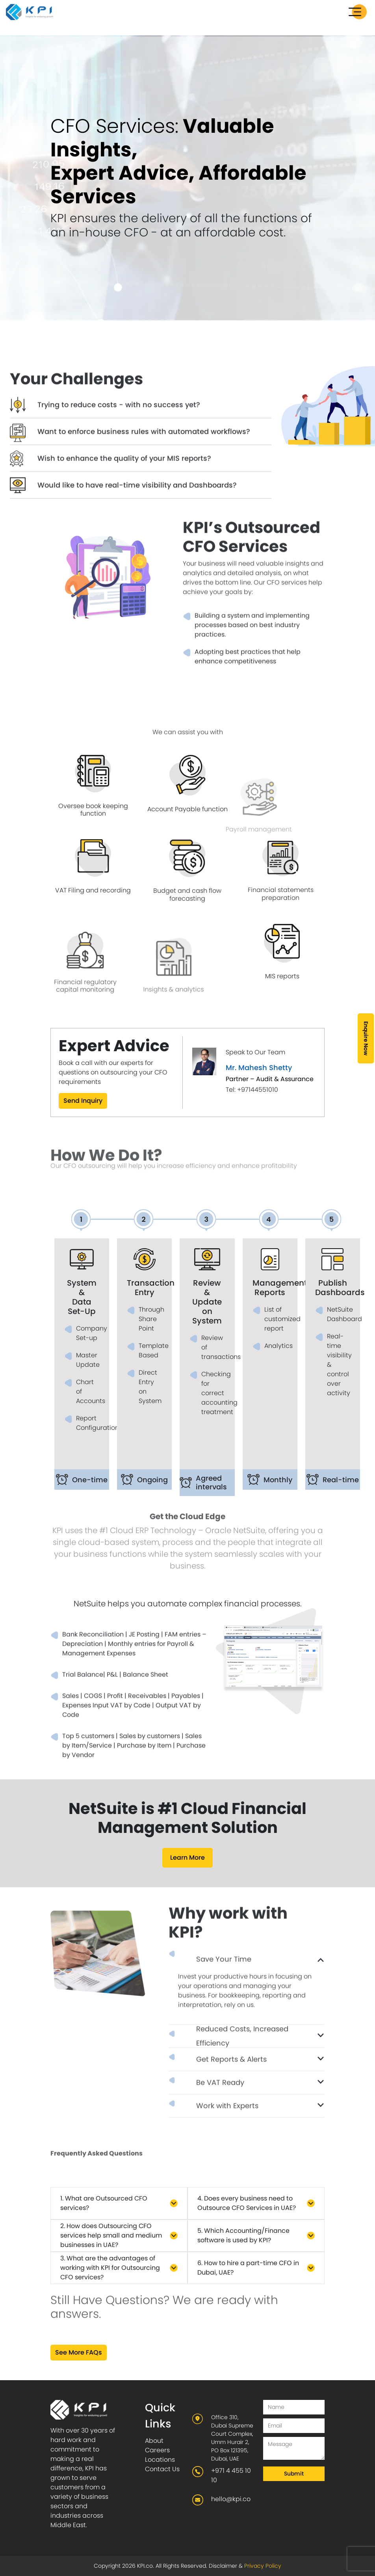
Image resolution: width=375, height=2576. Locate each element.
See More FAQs (78, 2352)
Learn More (187, 1857)
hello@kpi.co (231, 2499)
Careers (157, 2450)
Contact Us (162, 2469)
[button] (119, 2203)
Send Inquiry (82, 1100)
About (154, 2440)
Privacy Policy (262, 2566)
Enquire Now (366, 1038)
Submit (294, 2473)
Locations (160, 2459)
